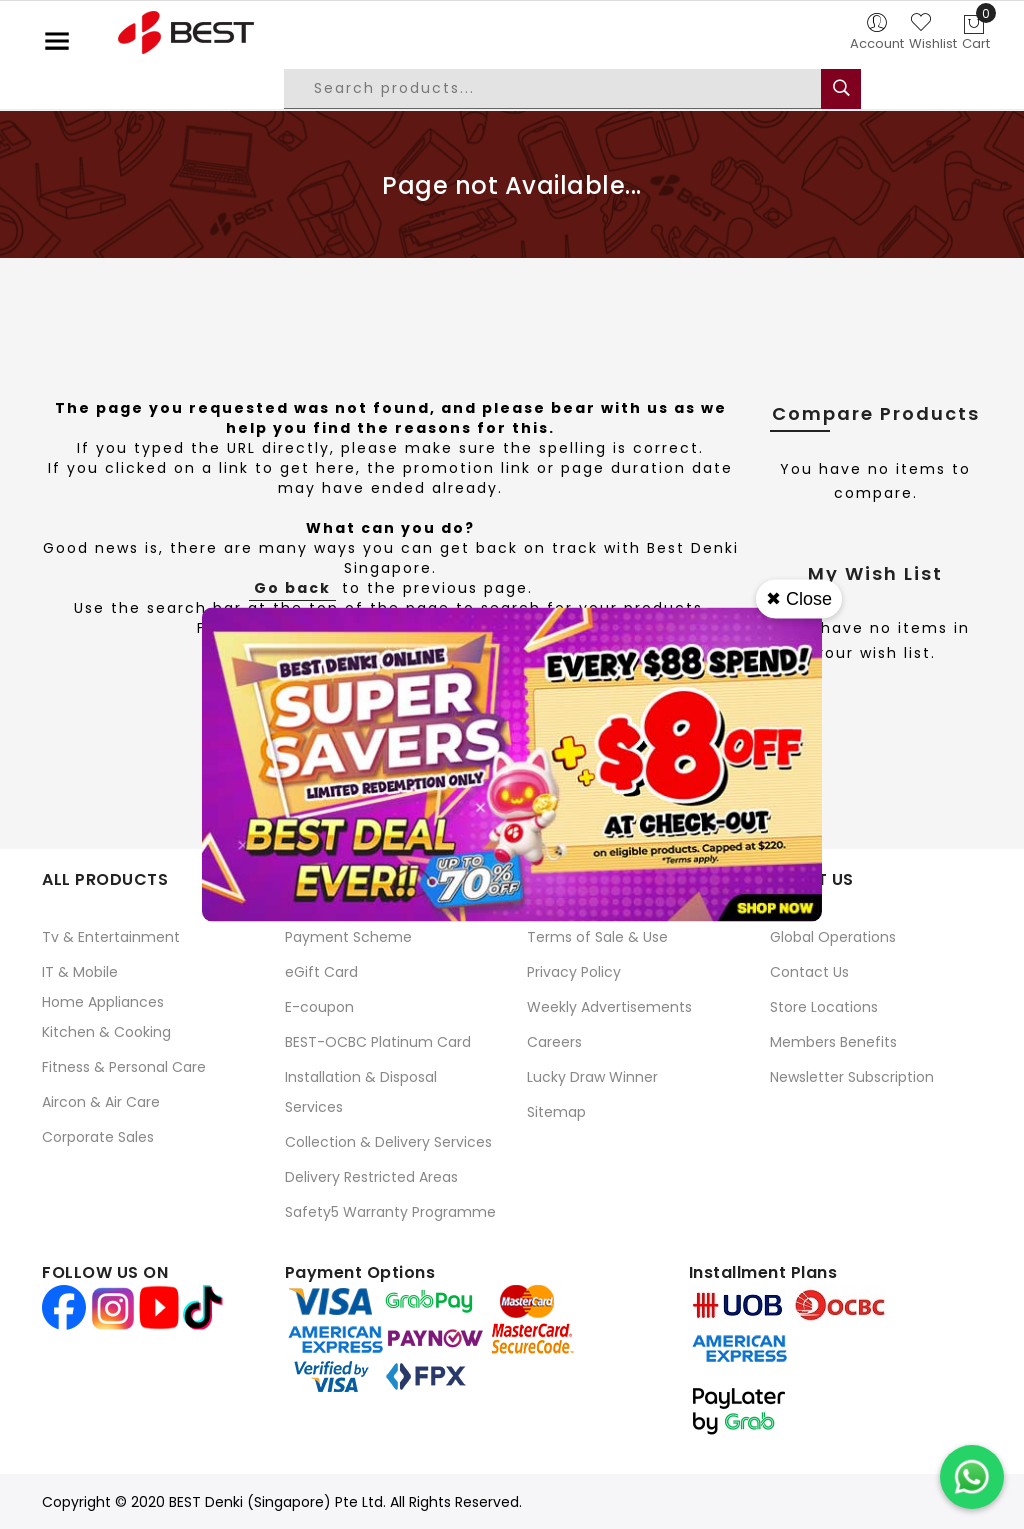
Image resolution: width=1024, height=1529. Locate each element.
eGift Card (321, 972)
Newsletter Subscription (852, 1077)
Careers (554, 1042)
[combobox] (568, 89)
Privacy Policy (574, 972)
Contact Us (809, 972)
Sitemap (556, 1112)
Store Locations (824, 1007)
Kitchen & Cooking (106, 1032)
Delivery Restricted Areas (371, 1177)
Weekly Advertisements (609, 1007)
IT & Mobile (80, 972)
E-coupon (319, 1007)
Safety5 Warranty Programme (390, 1212)
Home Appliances (103, 1002)
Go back (292, 588)
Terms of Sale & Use (597, 937)
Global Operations (833, 937)
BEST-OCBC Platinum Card (378, 1042)
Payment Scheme (348, 937)
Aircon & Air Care (101, 1102)
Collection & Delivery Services (388, 1142)
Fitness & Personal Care (124, 1067)
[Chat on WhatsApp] (972, 1477)
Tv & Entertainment (111, 937)
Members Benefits (833, 1042)
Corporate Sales (98, 1137)
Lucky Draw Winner (592, 1077)
